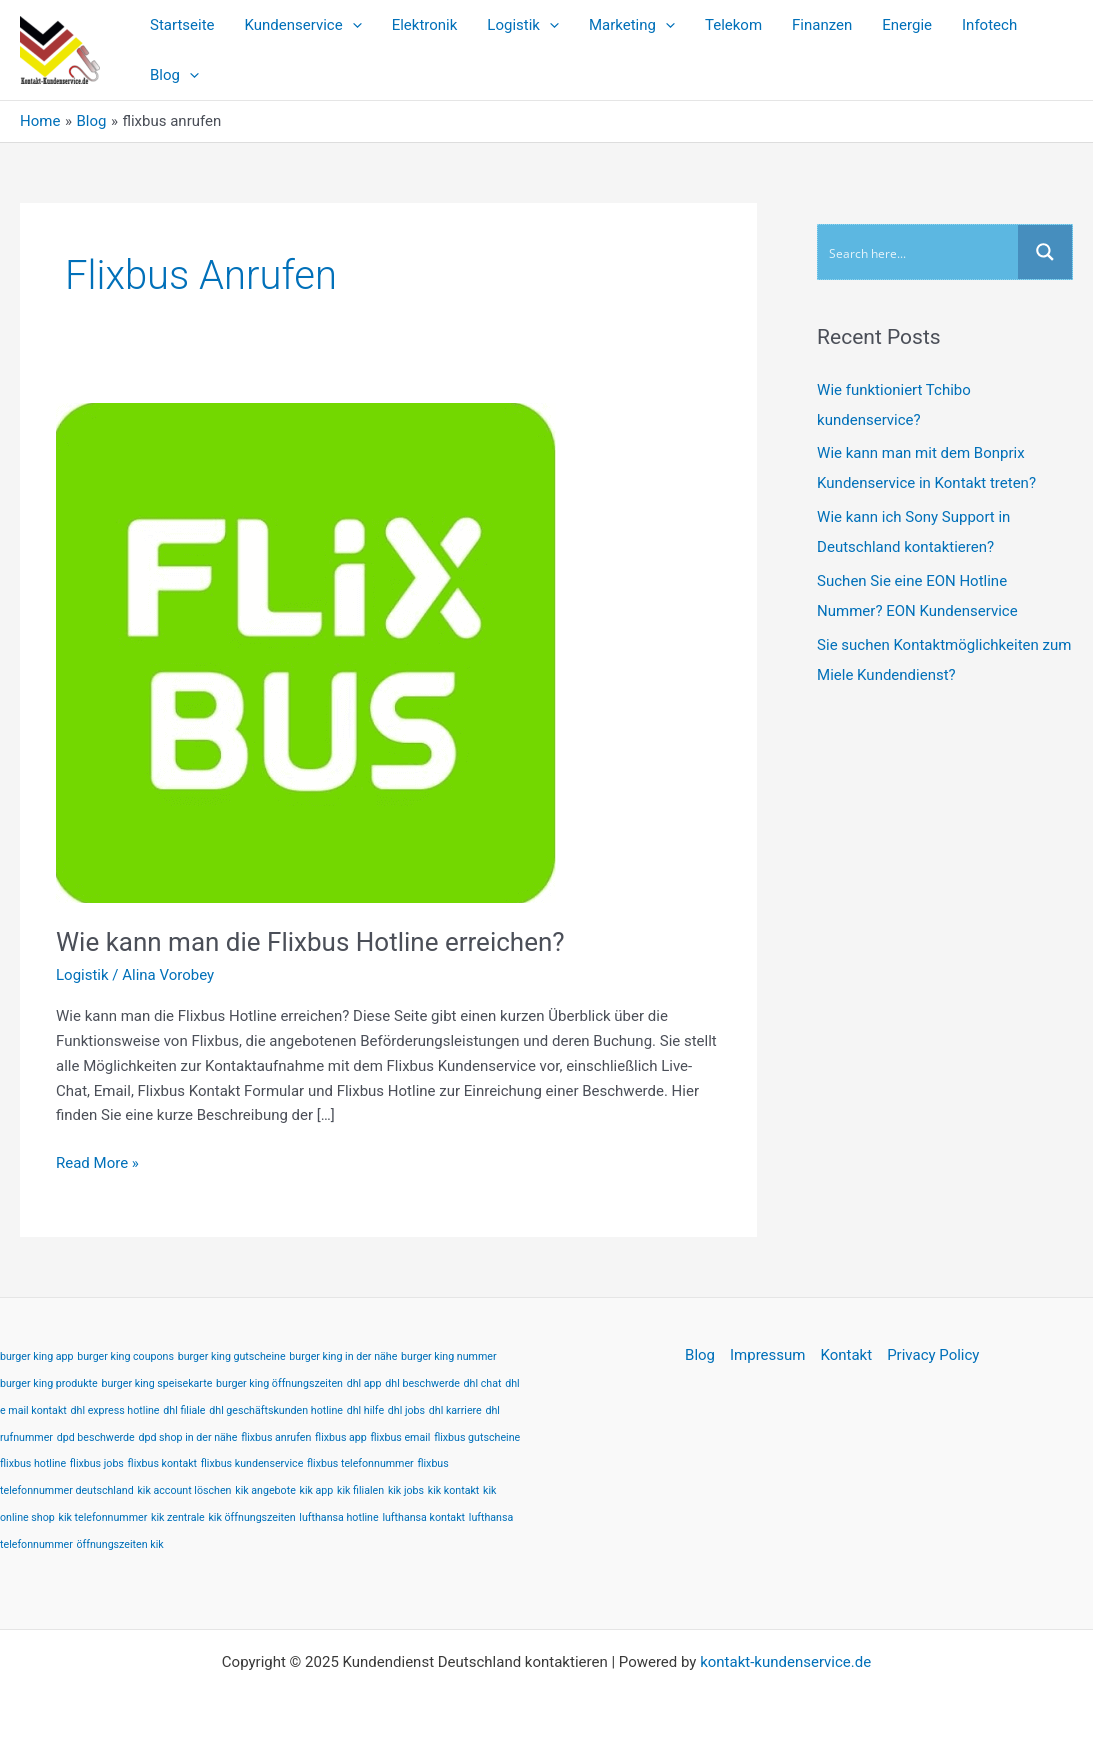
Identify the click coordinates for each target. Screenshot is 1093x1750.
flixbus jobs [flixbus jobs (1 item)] (97, 1463)
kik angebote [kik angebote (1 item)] (265, 1490)
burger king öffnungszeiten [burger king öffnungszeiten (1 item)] (279, 1383)
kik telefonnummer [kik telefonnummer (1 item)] (103, 1517)
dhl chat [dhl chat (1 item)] (483, 1383)
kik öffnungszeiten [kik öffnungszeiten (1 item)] (251, 1517)
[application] (352, 25)
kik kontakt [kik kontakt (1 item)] (454, 1490)
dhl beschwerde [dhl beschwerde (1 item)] (422, 1383)
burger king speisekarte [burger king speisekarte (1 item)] (157, 1383)
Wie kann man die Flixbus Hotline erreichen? (310, 942)
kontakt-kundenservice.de (785, 1662)
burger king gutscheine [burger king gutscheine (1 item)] (232, 1356)
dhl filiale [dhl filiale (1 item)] (184, 1410)
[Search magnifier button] (1045, 252)
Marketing (632, 25)
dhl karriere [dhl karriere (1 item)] (455, 1410)
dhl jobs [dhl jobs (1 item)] (406, 1410)
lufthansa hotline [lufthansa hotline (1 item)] (338, 1517)
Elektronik (425, 25)
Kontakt (846, 1355)
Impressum (767, 1355)
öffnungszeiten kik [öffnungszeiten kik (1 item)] (120, 1544)
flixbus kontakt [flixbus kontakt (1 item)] (162, 1463)
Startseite (182, 25)
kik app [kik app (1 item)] (317, 1490)
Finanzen (822, 25)
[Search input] (919, 252)
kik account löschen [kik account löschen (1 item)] (184, 1490)
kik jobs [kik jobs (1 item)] (406, 1490)
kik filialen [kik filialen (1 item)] (360, 1490)
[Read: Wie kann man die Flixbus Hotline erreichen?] (306, 652)
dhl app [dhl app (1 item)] (364, 1383)
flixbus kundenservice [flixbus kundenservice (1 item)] (252, 1463)
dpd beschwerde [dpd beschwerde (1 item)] (96, 1437)
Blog (174, 75)
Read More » (97, 1161)
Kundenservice (303, 25)
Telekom (733, 25)
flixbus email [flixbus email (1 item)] (401, 1437)
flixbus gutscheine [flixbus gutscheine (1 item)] (477, 1437)
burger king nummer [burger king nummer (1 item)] (448, 1356)
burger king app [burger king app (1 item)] (37, 1356)
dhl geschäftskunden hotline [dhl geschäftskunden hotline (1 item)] (276, 1410)
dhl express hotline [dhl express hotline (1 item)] (115, 1410)
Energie (907, 25)
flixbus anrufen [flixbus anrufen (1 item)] (276, 1437)
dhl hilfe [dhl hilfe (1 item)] (365, 1410)
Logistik (523, 25)
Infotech (989, 25)
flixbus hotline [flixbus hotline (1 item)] (33, 1463)
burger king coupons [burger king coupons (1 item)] (125, 1356)
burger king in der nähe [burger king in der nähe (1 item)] (343, 1356)
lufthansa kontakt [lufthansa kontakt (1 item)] (423, 1517)
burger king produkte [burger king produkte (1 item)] (49, 1383)
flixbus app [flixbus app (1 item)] (341, 1437)
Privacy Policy (933, 1355)
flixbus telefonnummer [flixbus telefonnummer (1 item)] (360, 1463)
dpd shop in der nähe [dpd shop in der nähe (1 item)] (187, 1437)
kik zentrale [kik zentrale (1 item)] (178, 1517)
